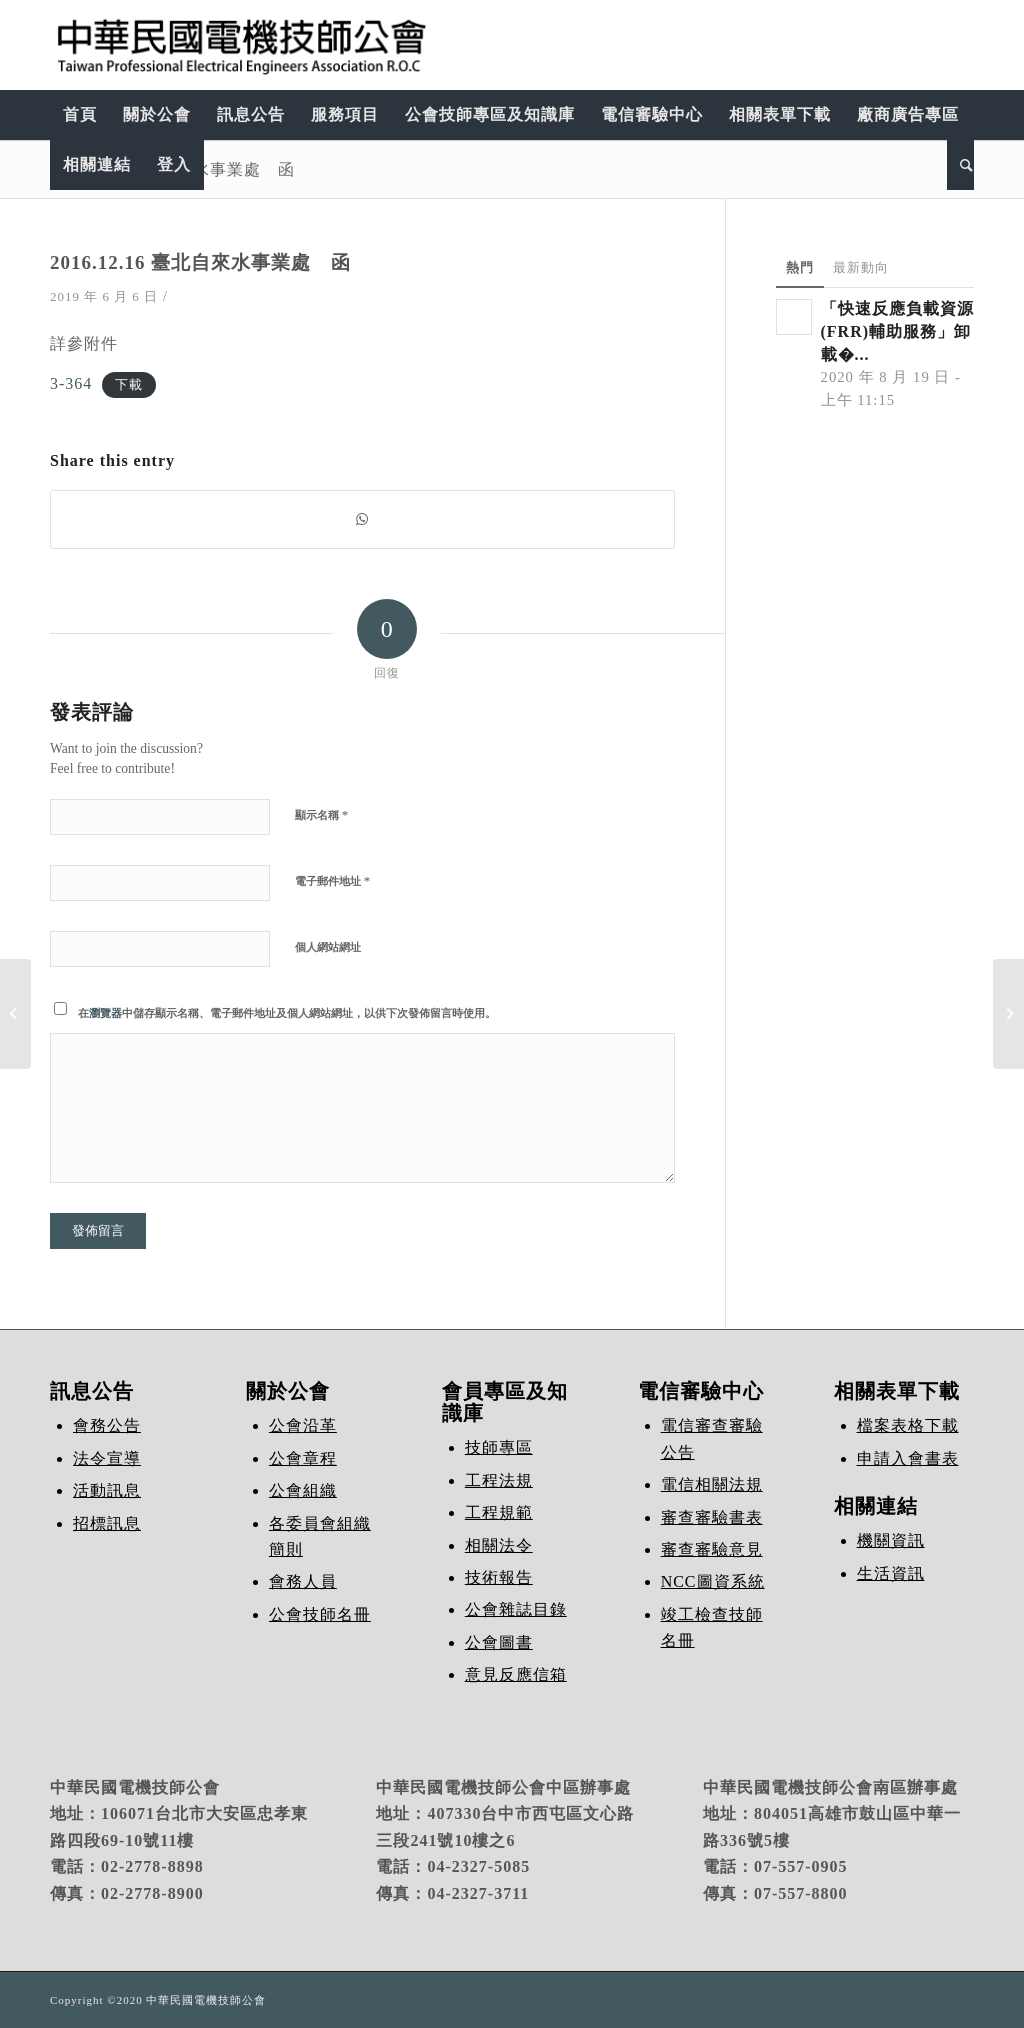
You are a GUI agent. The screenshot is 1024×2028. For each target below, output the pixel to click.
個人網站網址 (328, 947)
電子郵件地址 (332, 880)
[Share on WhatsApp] (362, 519)
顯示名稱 (321, 814)
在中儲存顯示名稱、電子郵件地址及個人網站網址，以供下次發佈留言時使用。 (287, 1013)
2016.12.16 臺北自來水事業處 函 (200, 262)
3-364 (71, 383)
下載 (129, 385)
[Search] (960, 165)
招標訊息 (107, 1523)
